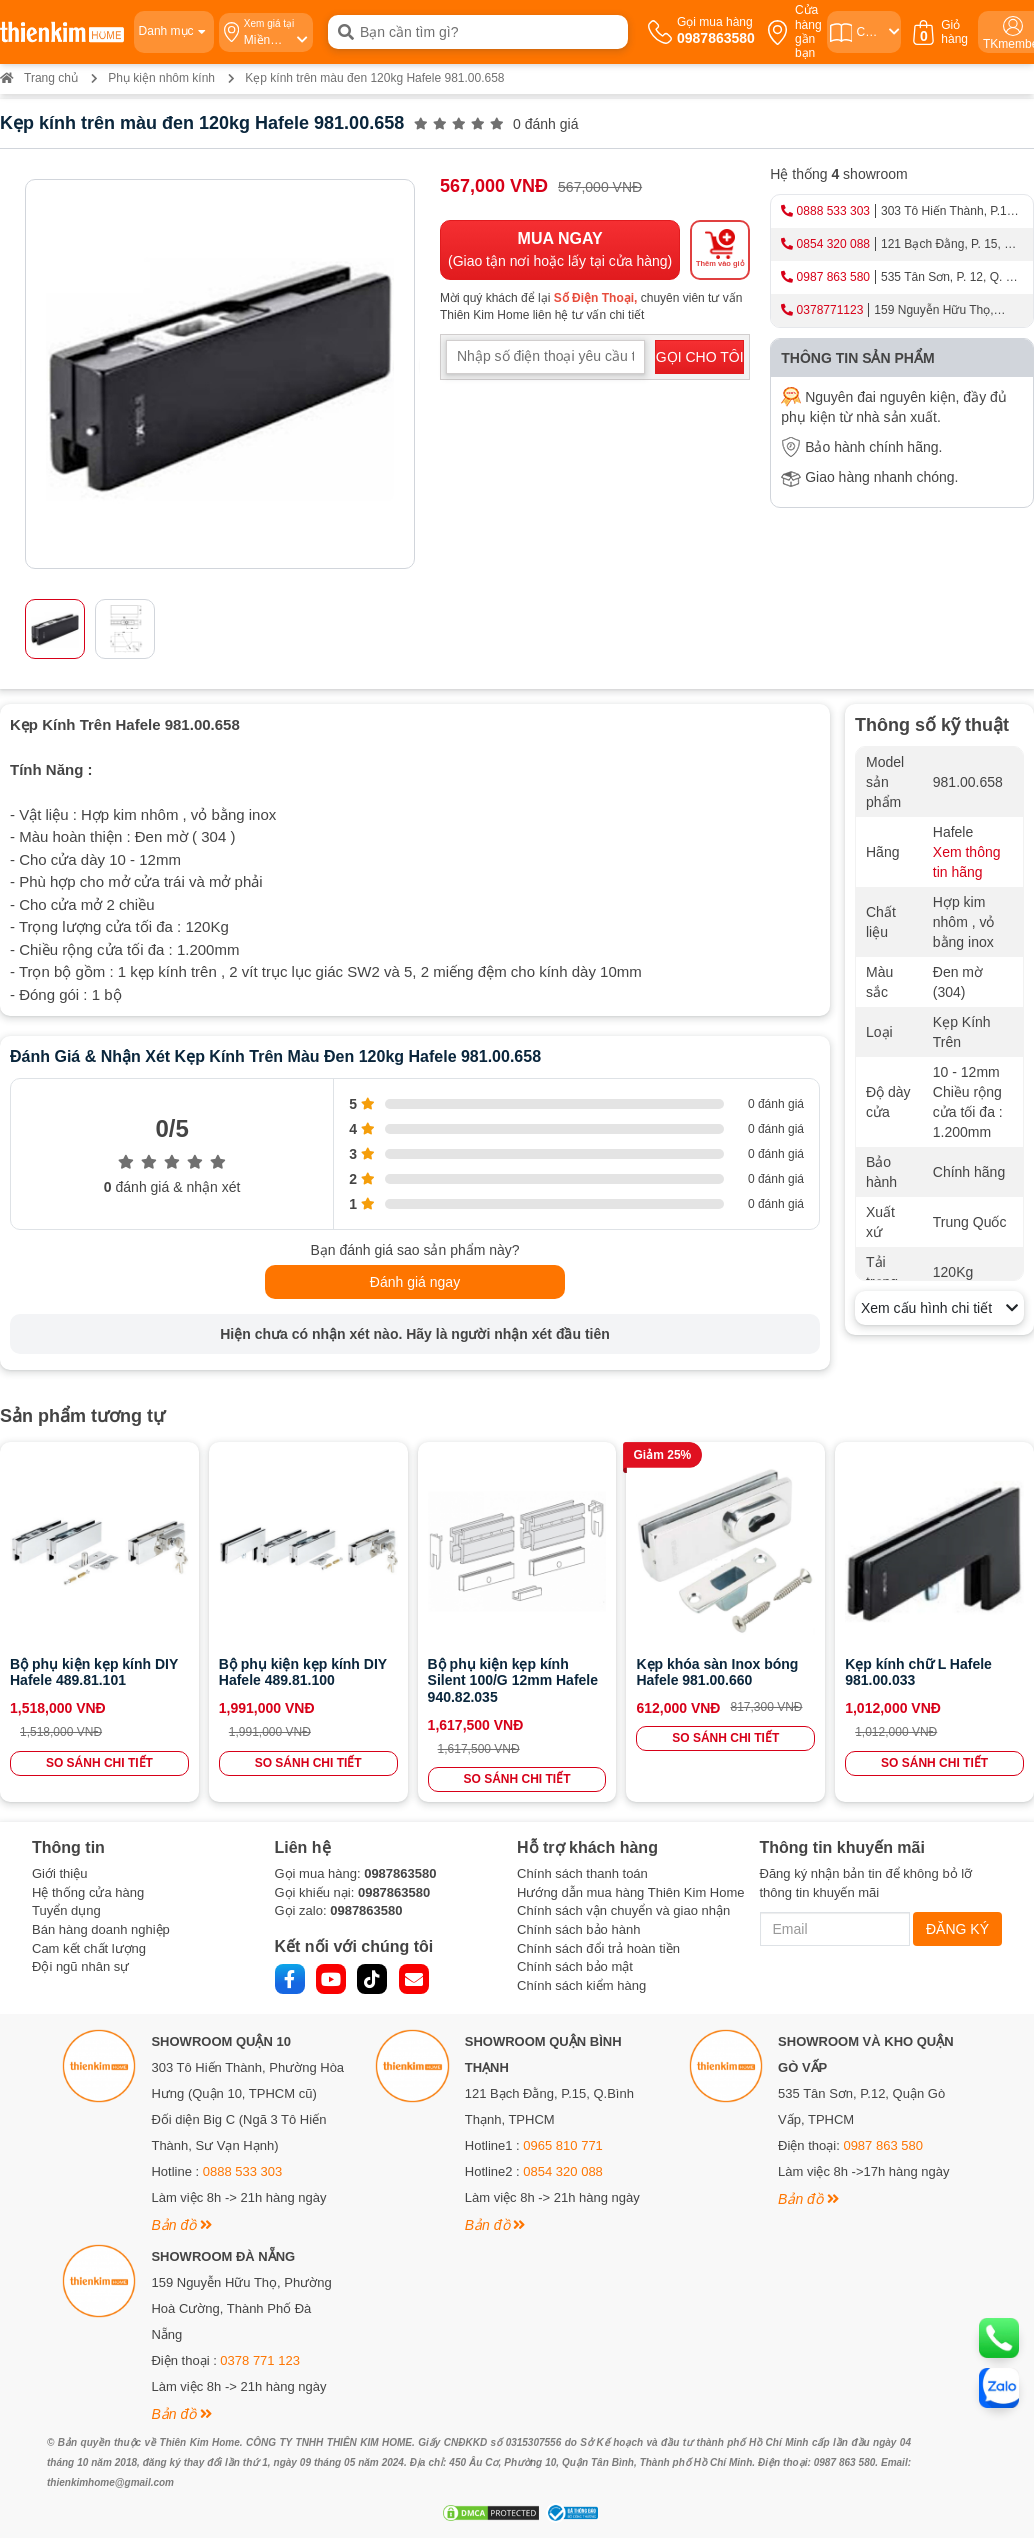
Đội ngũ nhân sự (80, 1966)
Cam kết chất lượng (89, 1948)
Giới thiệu (59, 1873)
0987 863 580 (833, 277)
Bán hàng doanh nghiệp (101, 1929)
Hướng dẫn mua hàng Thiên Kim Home (631, 1892)
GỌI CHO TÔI (700, 357)
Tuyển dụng (66, 1910)
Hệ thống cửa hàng (88, 1892)
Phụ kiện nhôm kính (161, 78)
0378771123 (830, 310)
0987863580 (400, 1873)
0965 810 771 (563, 2145)
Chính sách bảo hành (578, 1929)
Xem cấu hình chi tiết (939, 1308)
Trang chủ (39, 78)
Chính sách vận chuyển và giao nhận (623, 1910)
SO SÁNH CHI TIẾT (99, 1763)
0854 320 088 (833, 244)
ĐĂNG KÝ (957, 1929)
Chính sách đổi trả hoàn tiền (598, 1948)
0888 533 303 (833, 211)
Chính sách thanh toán (582, 1873)
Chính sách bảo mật (575, 1966)
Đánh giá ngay (415, 1282)
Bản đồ (181, 2225)
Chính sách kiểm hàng (581, 1985)
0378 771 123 (260, 2360)
